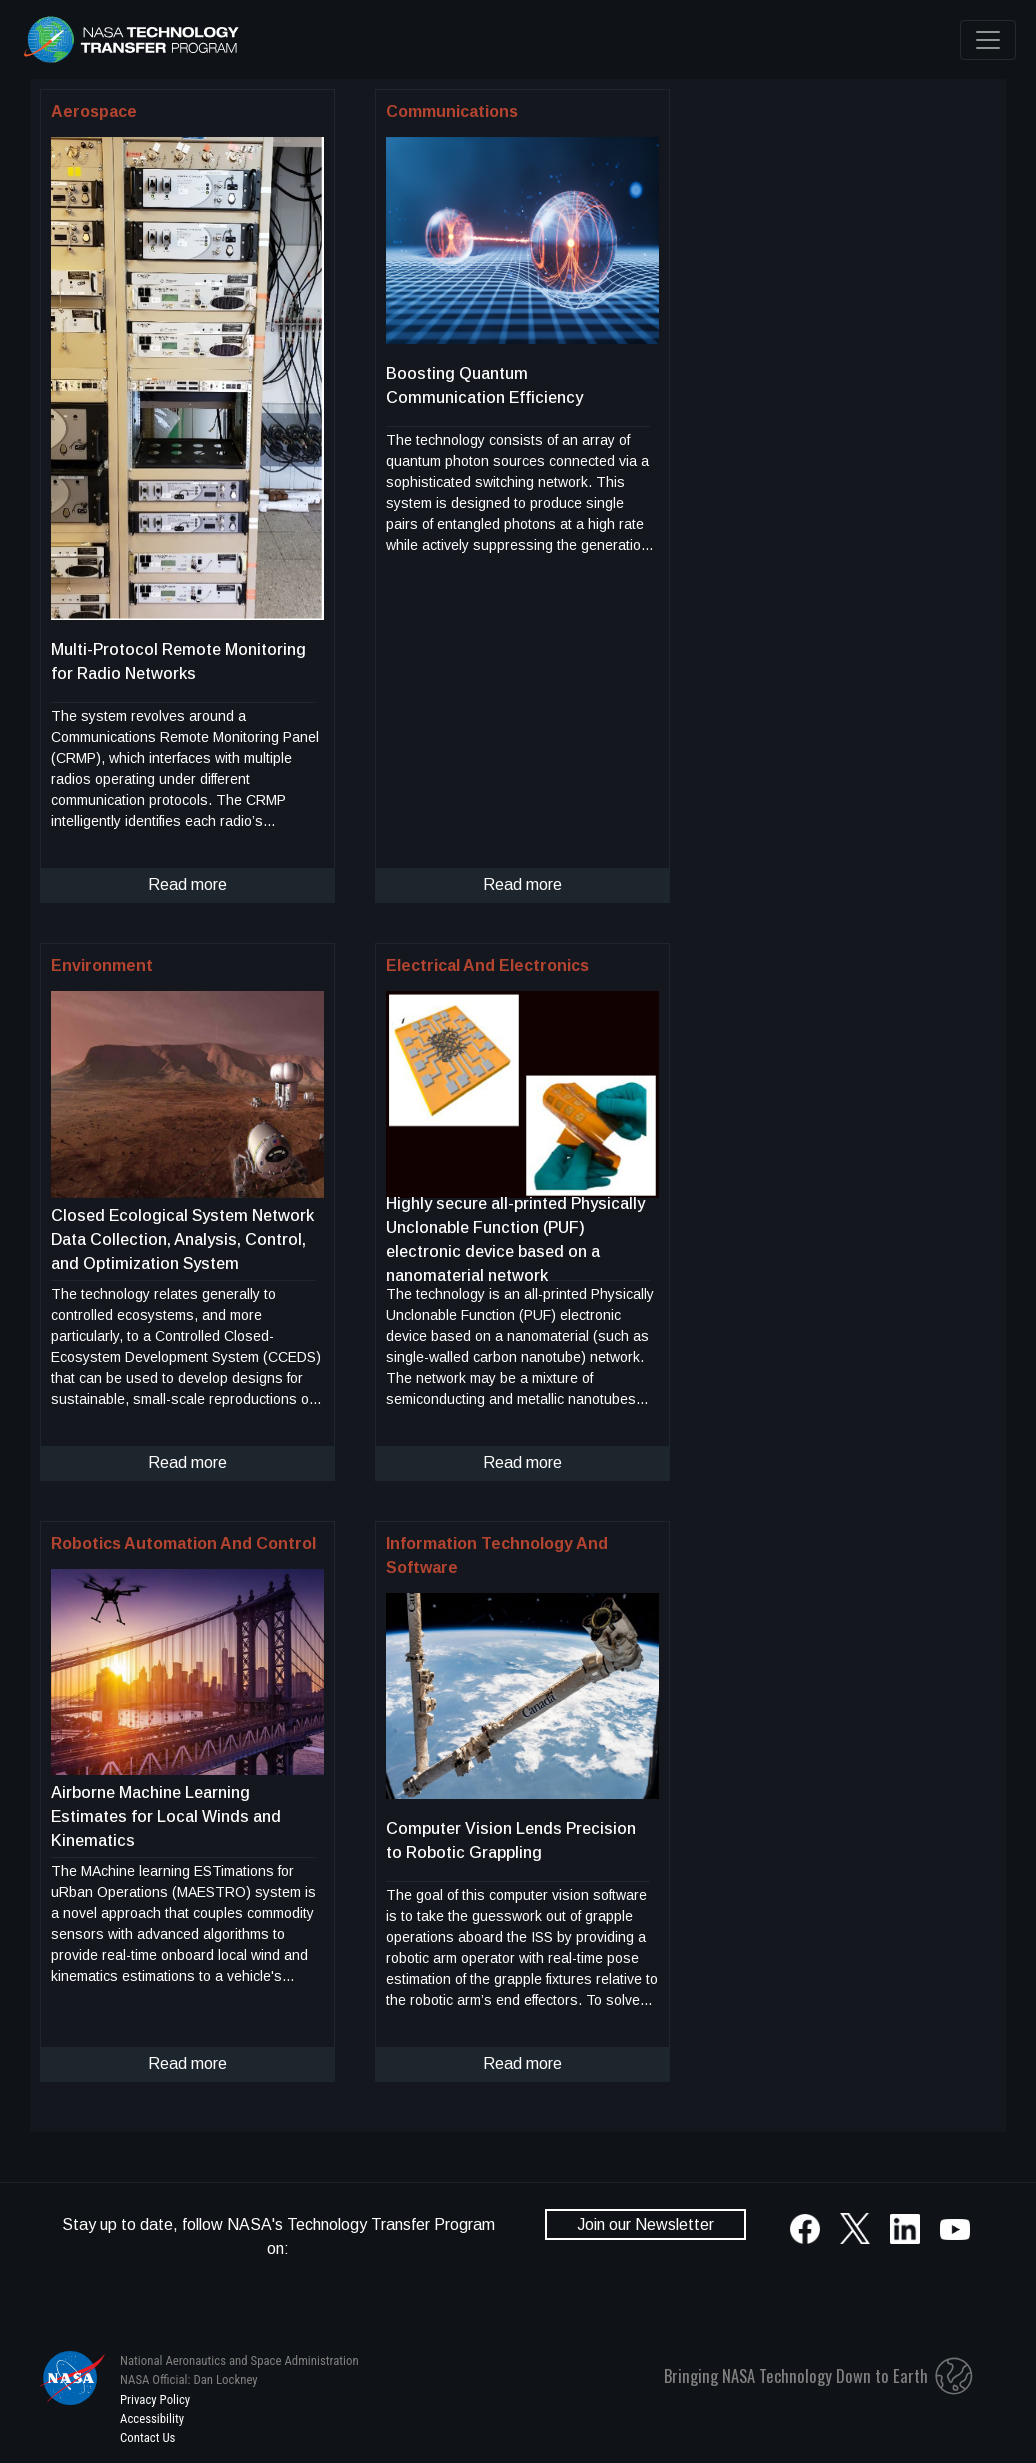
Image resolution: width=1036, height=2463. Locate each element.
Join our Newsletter (645, 2224)
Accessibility (152, 2418)
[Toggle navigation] (988, 40)
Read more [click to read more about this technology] (187, 884)
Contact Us (147, 2437)
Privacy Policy (155, 2399)
